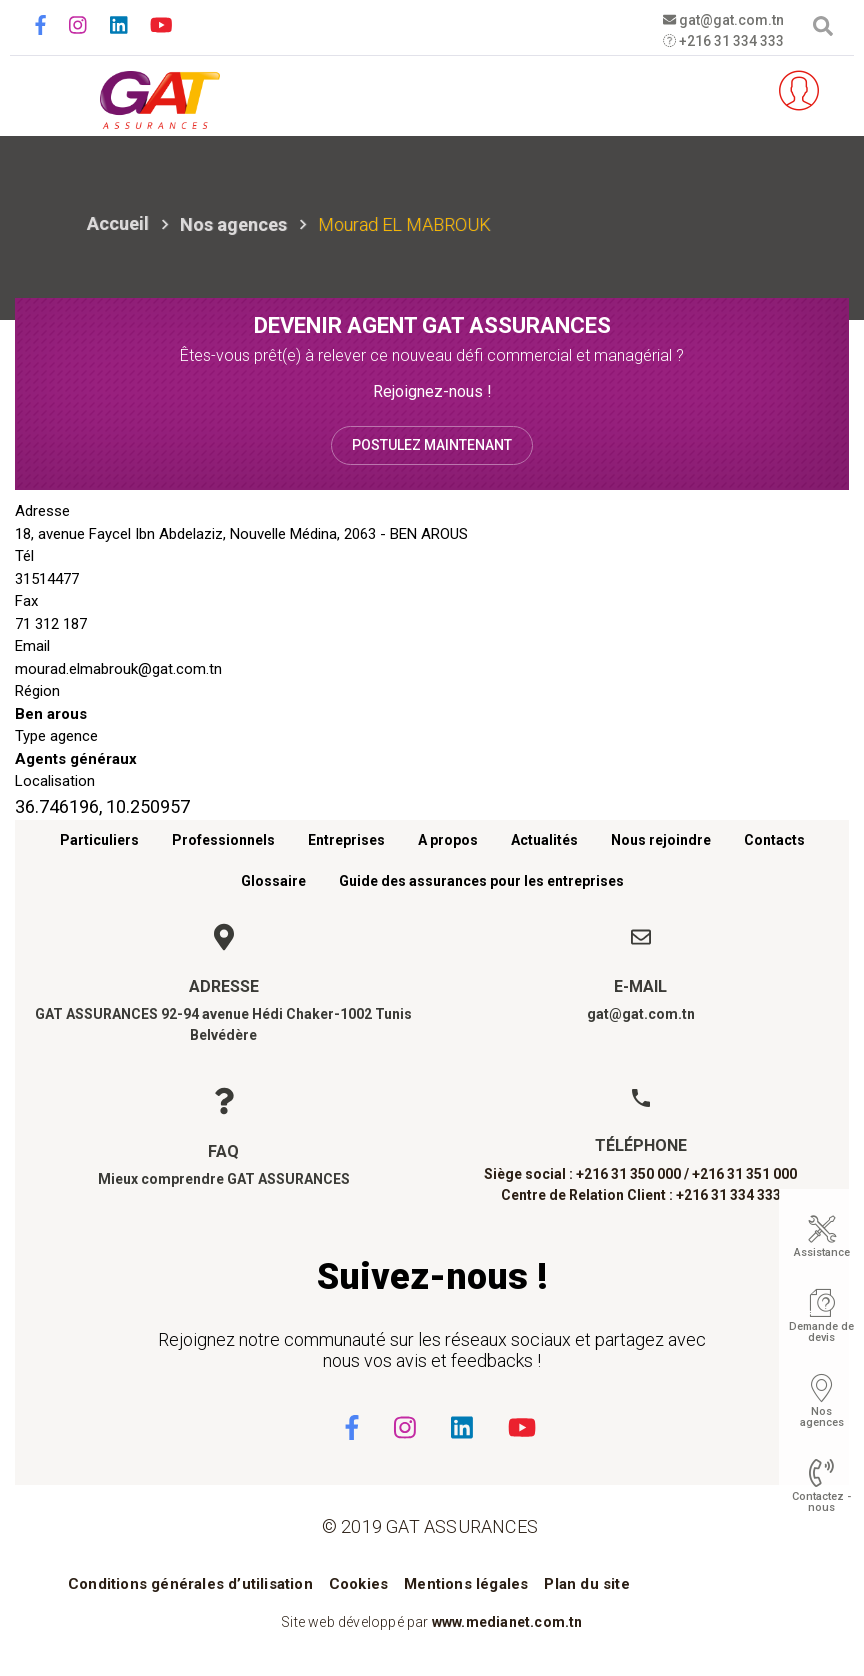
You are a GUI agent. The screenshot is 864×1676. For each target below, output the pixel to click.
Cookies (358, 1584)
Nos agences (233, 224)
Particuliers (99, 840)
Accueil (118, 223)
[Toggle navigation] (42, 91)
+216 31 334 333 (723, 41)
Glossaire (273, 881)
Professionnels (223, 840)
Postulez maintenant (432, 445)
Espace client (799, 91)
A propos (448, 840)
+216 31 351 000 (744, 1174)
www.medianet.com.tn (507, 1622)
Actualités (544, 840)
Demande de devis (821, 1332)
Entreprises (346, 840)
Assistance (822, 1252)
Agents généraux (76, 759)
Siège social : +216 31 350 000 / (586, 1174)
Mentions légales (466, 1584)
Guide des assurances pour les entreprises (481, 881)
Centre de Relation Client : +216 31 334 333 (641, 1195)
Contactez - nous (821, 1502)
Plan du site (586, 1584)
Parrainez (739, 91)
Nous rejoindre (661, 840)
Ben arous (51, 714)
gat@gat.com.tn (723, 20)
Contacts (774, 840)
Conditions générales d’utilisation (190, 1584)
